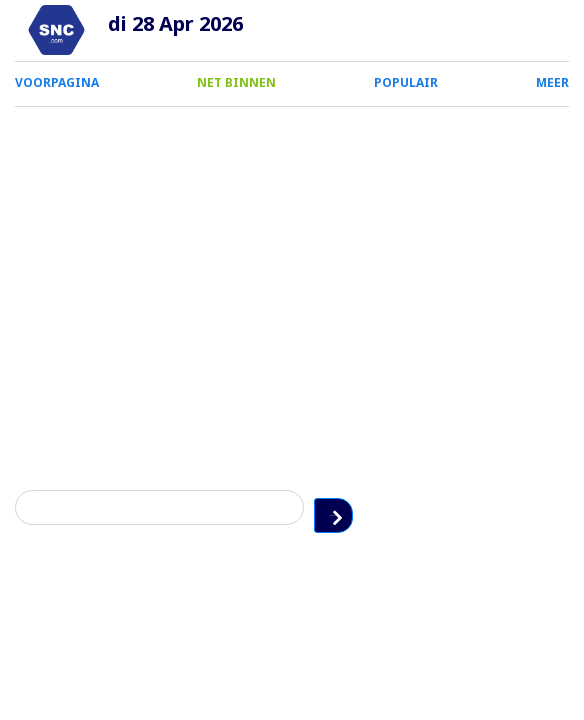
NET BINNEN (236, 82)
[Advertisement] (292, 257)
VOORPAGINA (57, 82)
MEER (552, 82)
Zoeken (553, 507)
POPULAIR (406, 82)
